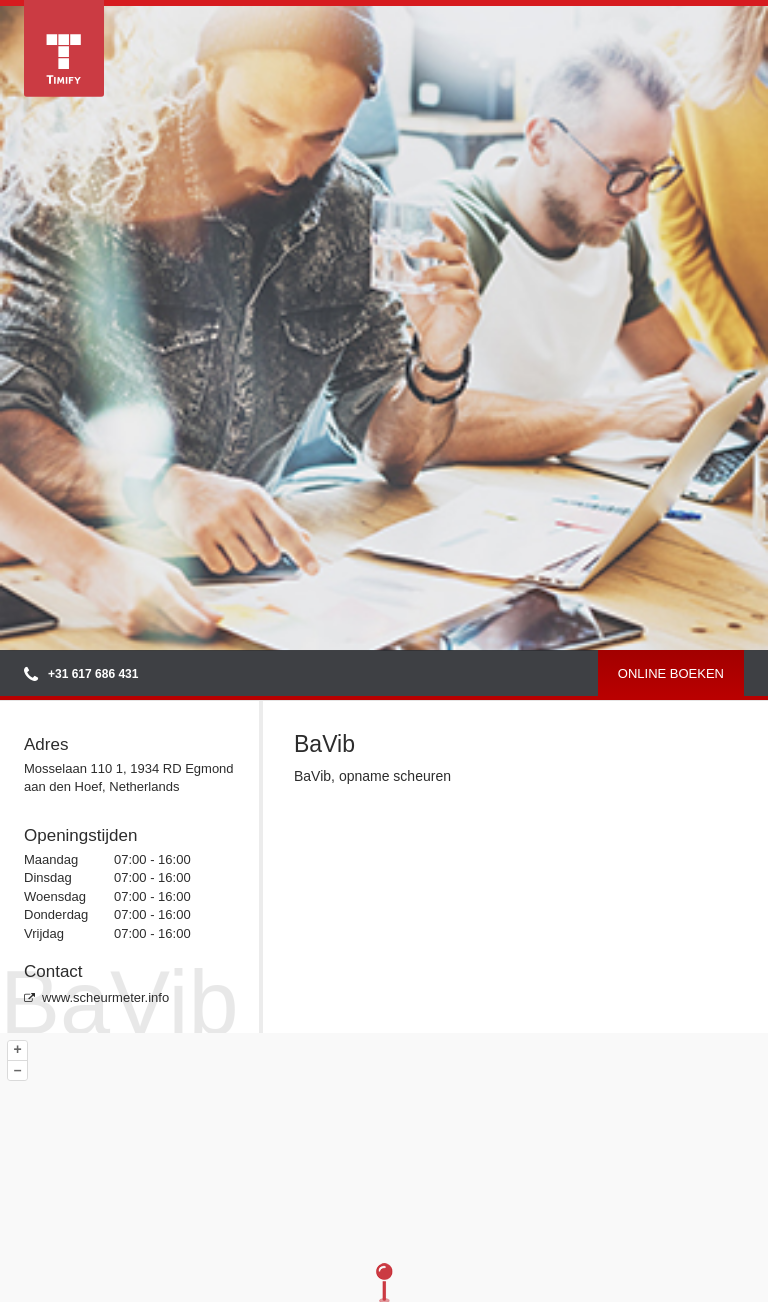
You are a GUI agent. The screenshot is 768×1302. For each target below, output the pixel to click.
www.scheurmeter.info (96, 997)
